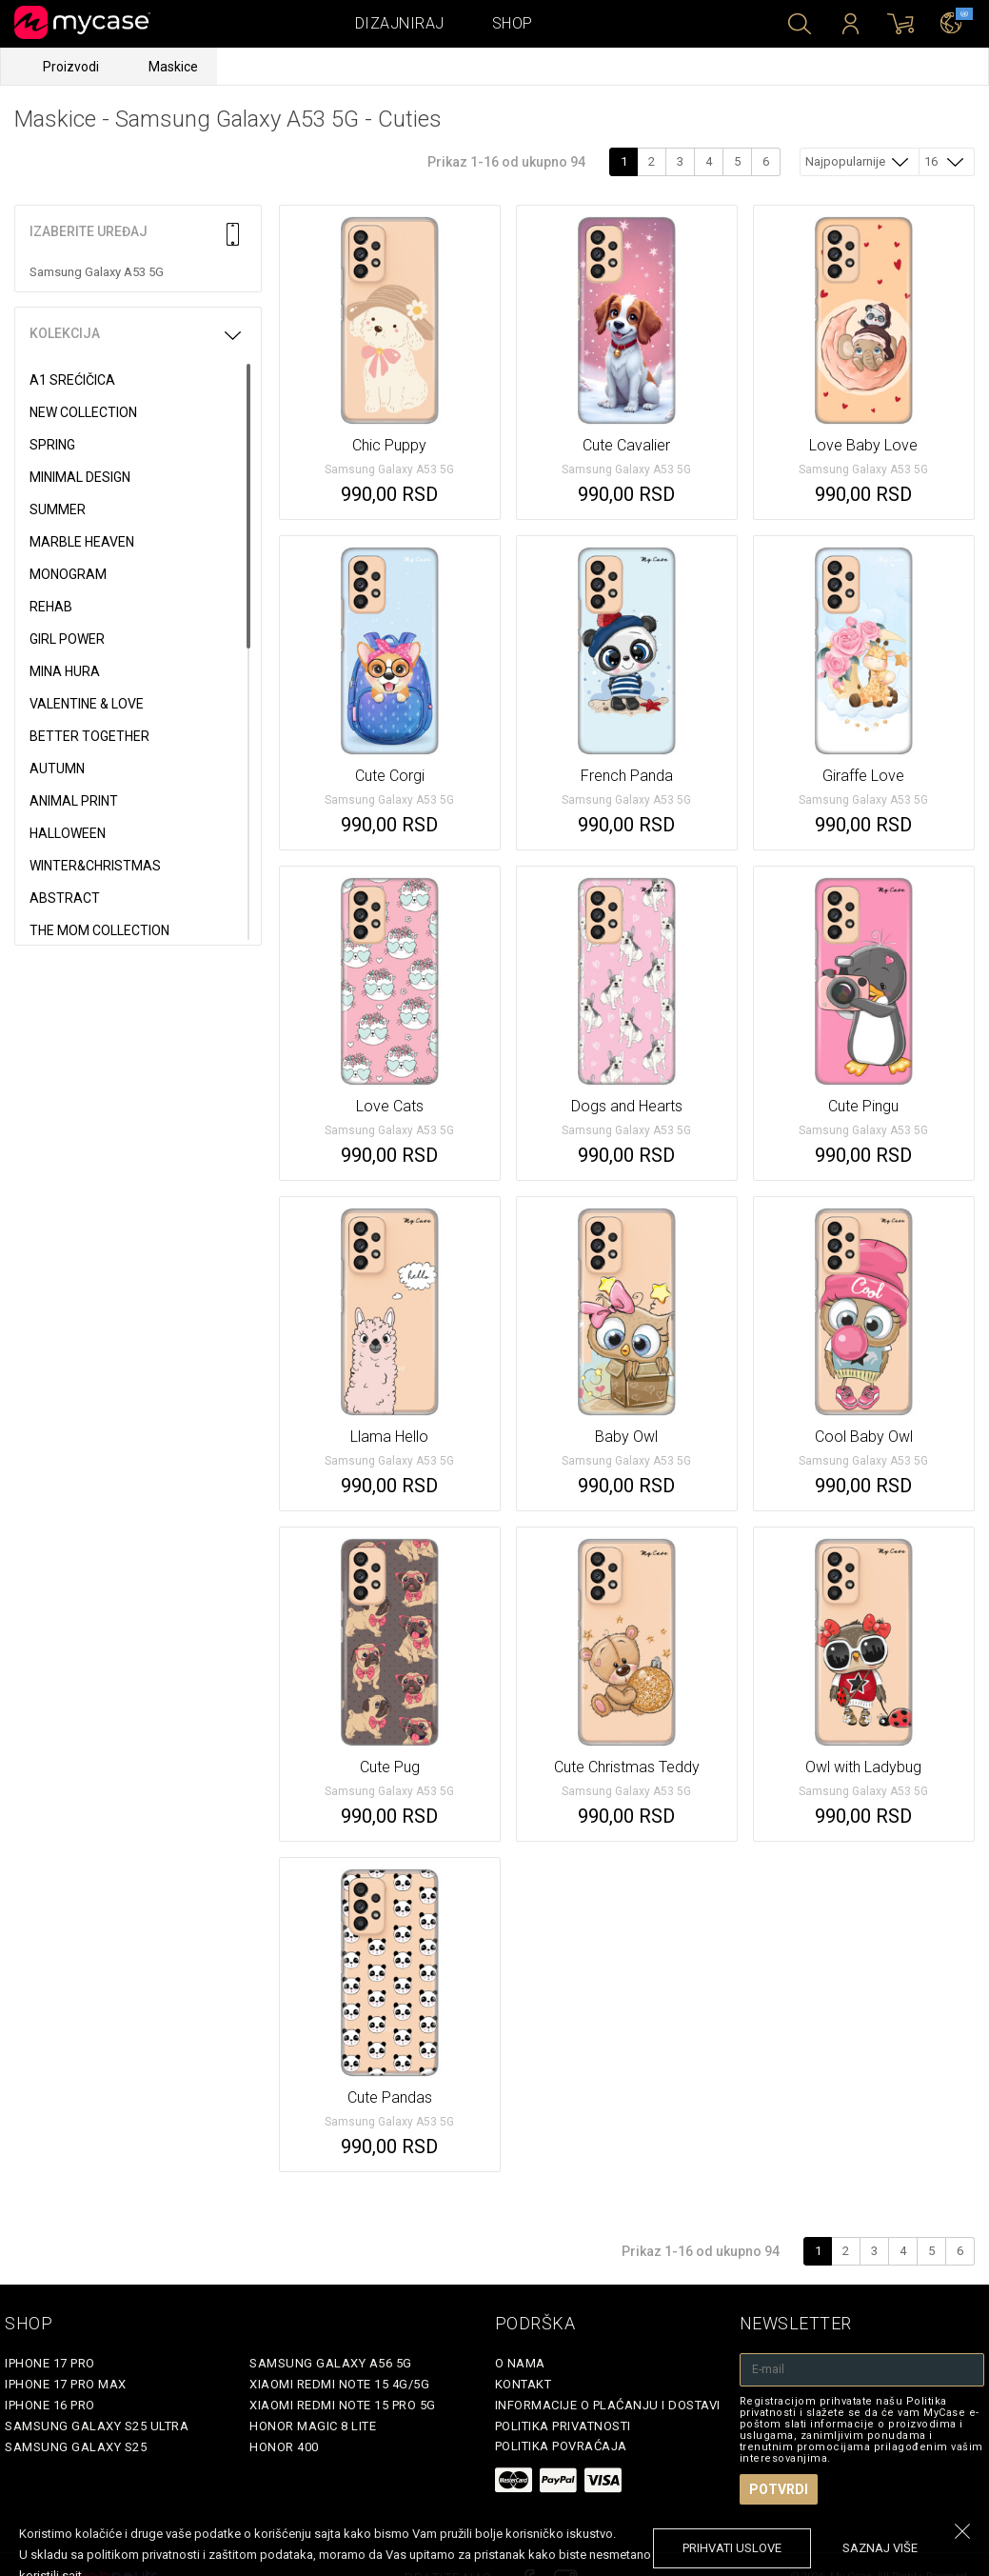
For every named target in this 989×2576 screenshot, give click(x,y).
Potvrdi (778, 2489)
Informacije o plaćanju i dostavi (608, 2405)
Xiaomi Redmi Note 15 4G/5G (339, 2384)
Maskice (173, 66)
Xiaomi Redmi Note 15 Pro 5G (342, 2405)
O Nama (520, 2363)
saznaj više (880, 2548)
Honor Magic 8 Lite (312, 2426)
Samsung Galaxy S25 (76, 2447)
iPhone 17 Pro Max (66, 2384)
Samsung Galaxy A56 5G (330, 2363)
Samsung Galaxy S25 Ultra (96, 2426)
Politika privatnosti (563, 2426)
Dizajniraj (400, 23)
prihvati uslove (731, 2548)
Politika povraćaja (561, 2446)
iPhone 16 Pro (50, 2405)
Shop (512, 23)
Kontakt (523, 2384)
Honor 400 (284, 2447)
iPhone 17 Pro (50, 2363)
